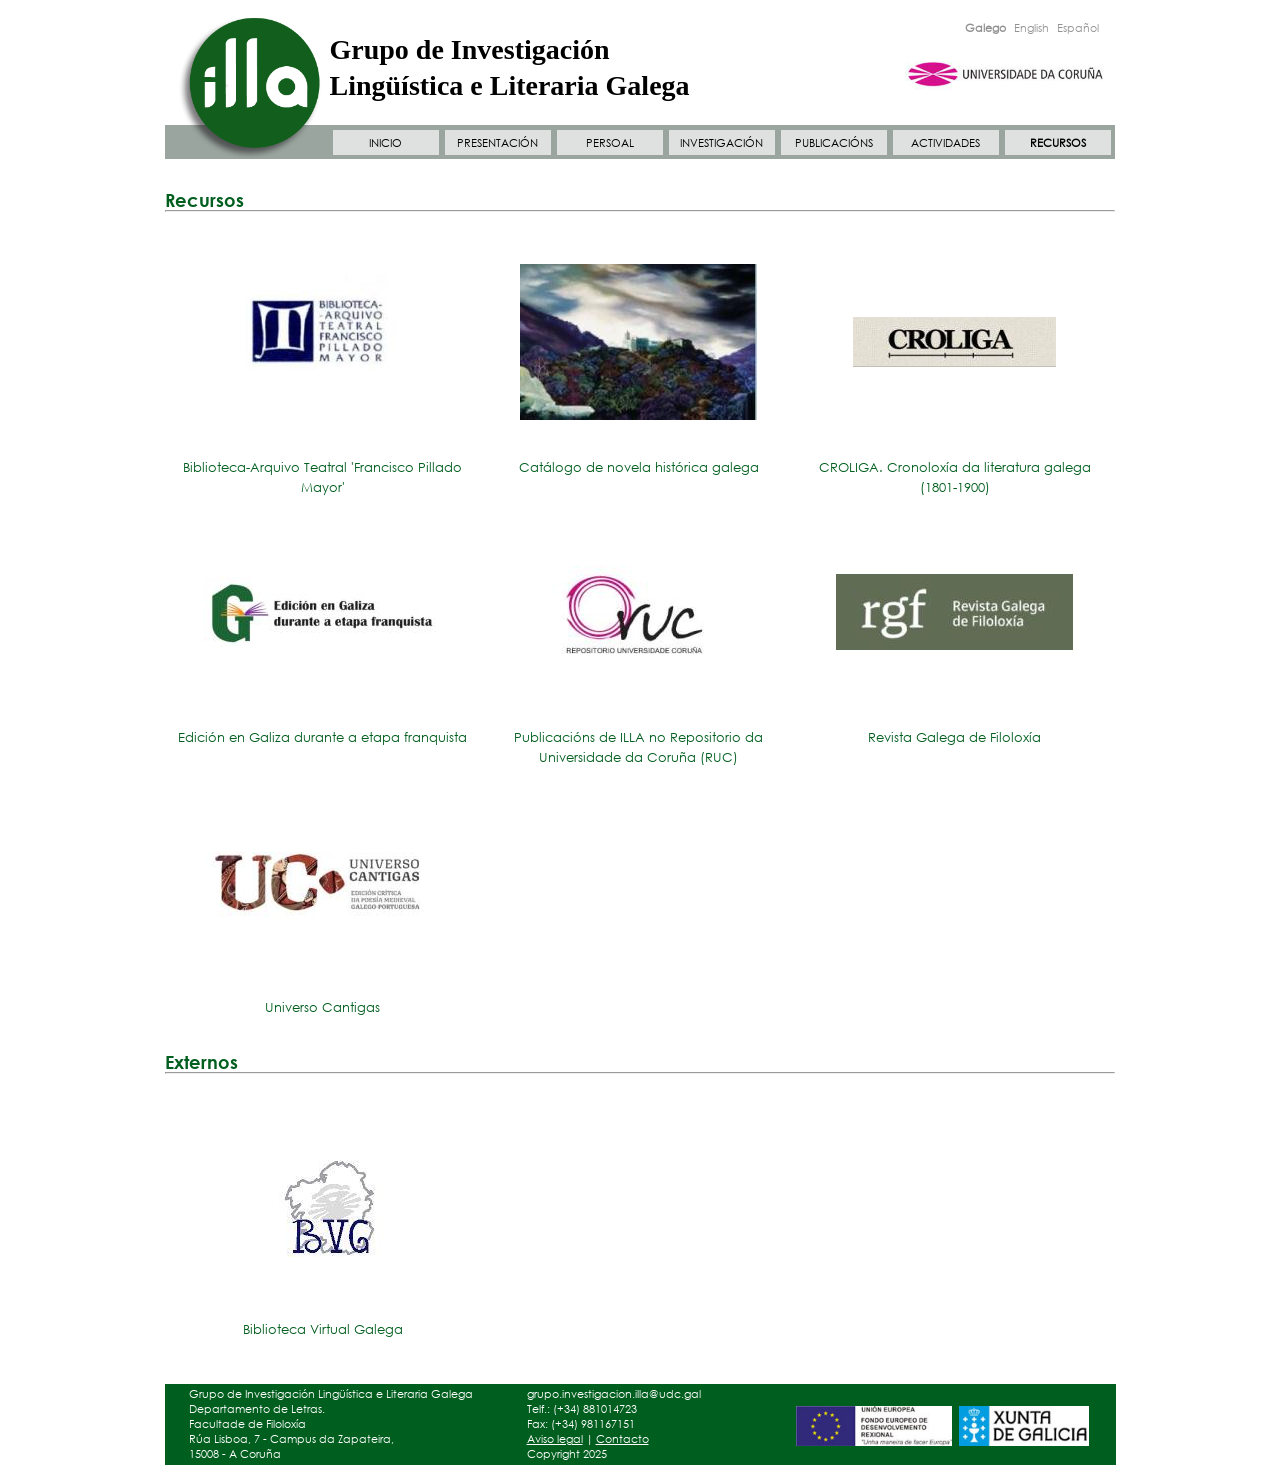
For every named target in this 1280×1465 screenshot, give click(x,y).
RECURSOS (1058, 143)
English (1031, 28)
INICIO (385, 143)
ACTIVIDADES (945, 143)
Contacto (622, 1439)
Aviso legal (555, 1439)
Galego (985, 28)
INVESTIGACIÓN (721, 143)
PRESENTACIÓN (497, 143)
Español (1078, 28)
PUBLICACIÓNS (834, 143)
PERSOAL (610, 143)
